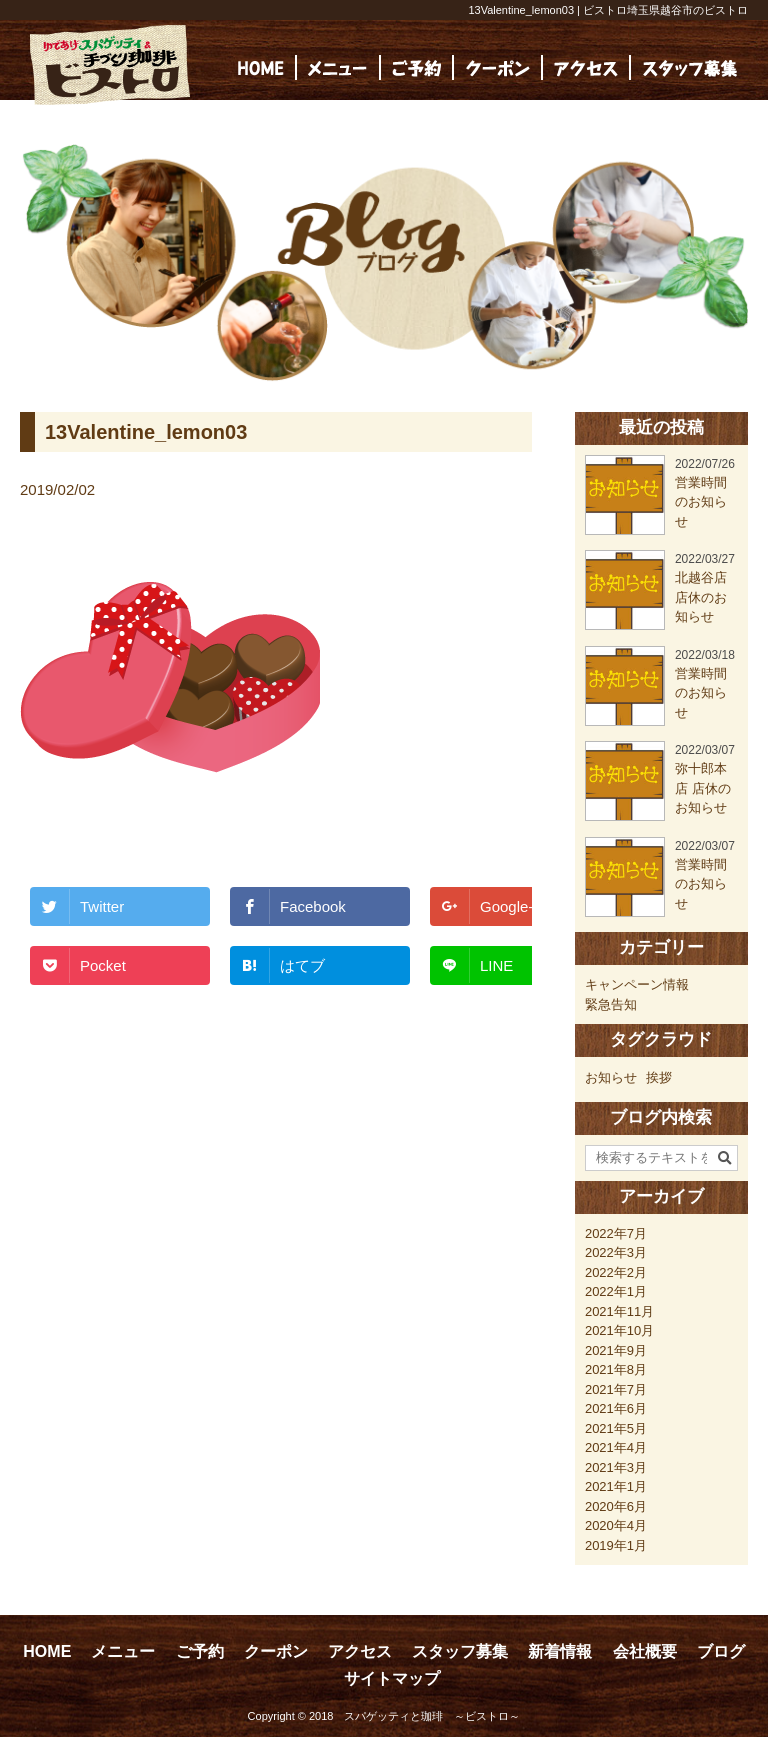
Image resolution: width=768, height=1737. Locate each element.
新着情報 (560, 1651)
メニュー (123, 1651)
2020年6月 (616, 1506)
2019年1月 (616, 1545)
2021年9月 (616, 1350)
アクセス (360, 1651)
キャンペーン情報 (637, 984)
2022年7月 (616, 1233)
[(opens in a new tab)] (690, 67)
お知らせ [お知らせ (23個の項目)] (611, 1077)
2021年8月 (616, 1369)
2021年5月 (616, 1428)
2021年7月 (616, 1389)
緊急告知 (611, 1004)
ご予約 (200, 1651)
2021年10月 (619, 1330)
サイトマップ (392, 1678)
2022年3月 (616, 1252)
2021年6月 (616, 1408)
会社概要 (645, 1651)
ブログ (721, 1651)
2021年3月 (616, 1467)
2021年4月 (616, 1447)
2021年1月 (616, 1486)
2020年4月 (616, 1525)
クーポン (276, 1651)
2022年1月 (616, 1291)
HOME (47, 1651)
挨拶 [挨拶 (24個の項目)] (659, 1077)
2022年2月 (616, 1272)
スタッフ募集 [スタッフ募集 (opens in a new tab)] (460, 1651)
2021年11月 (619, 1311)
